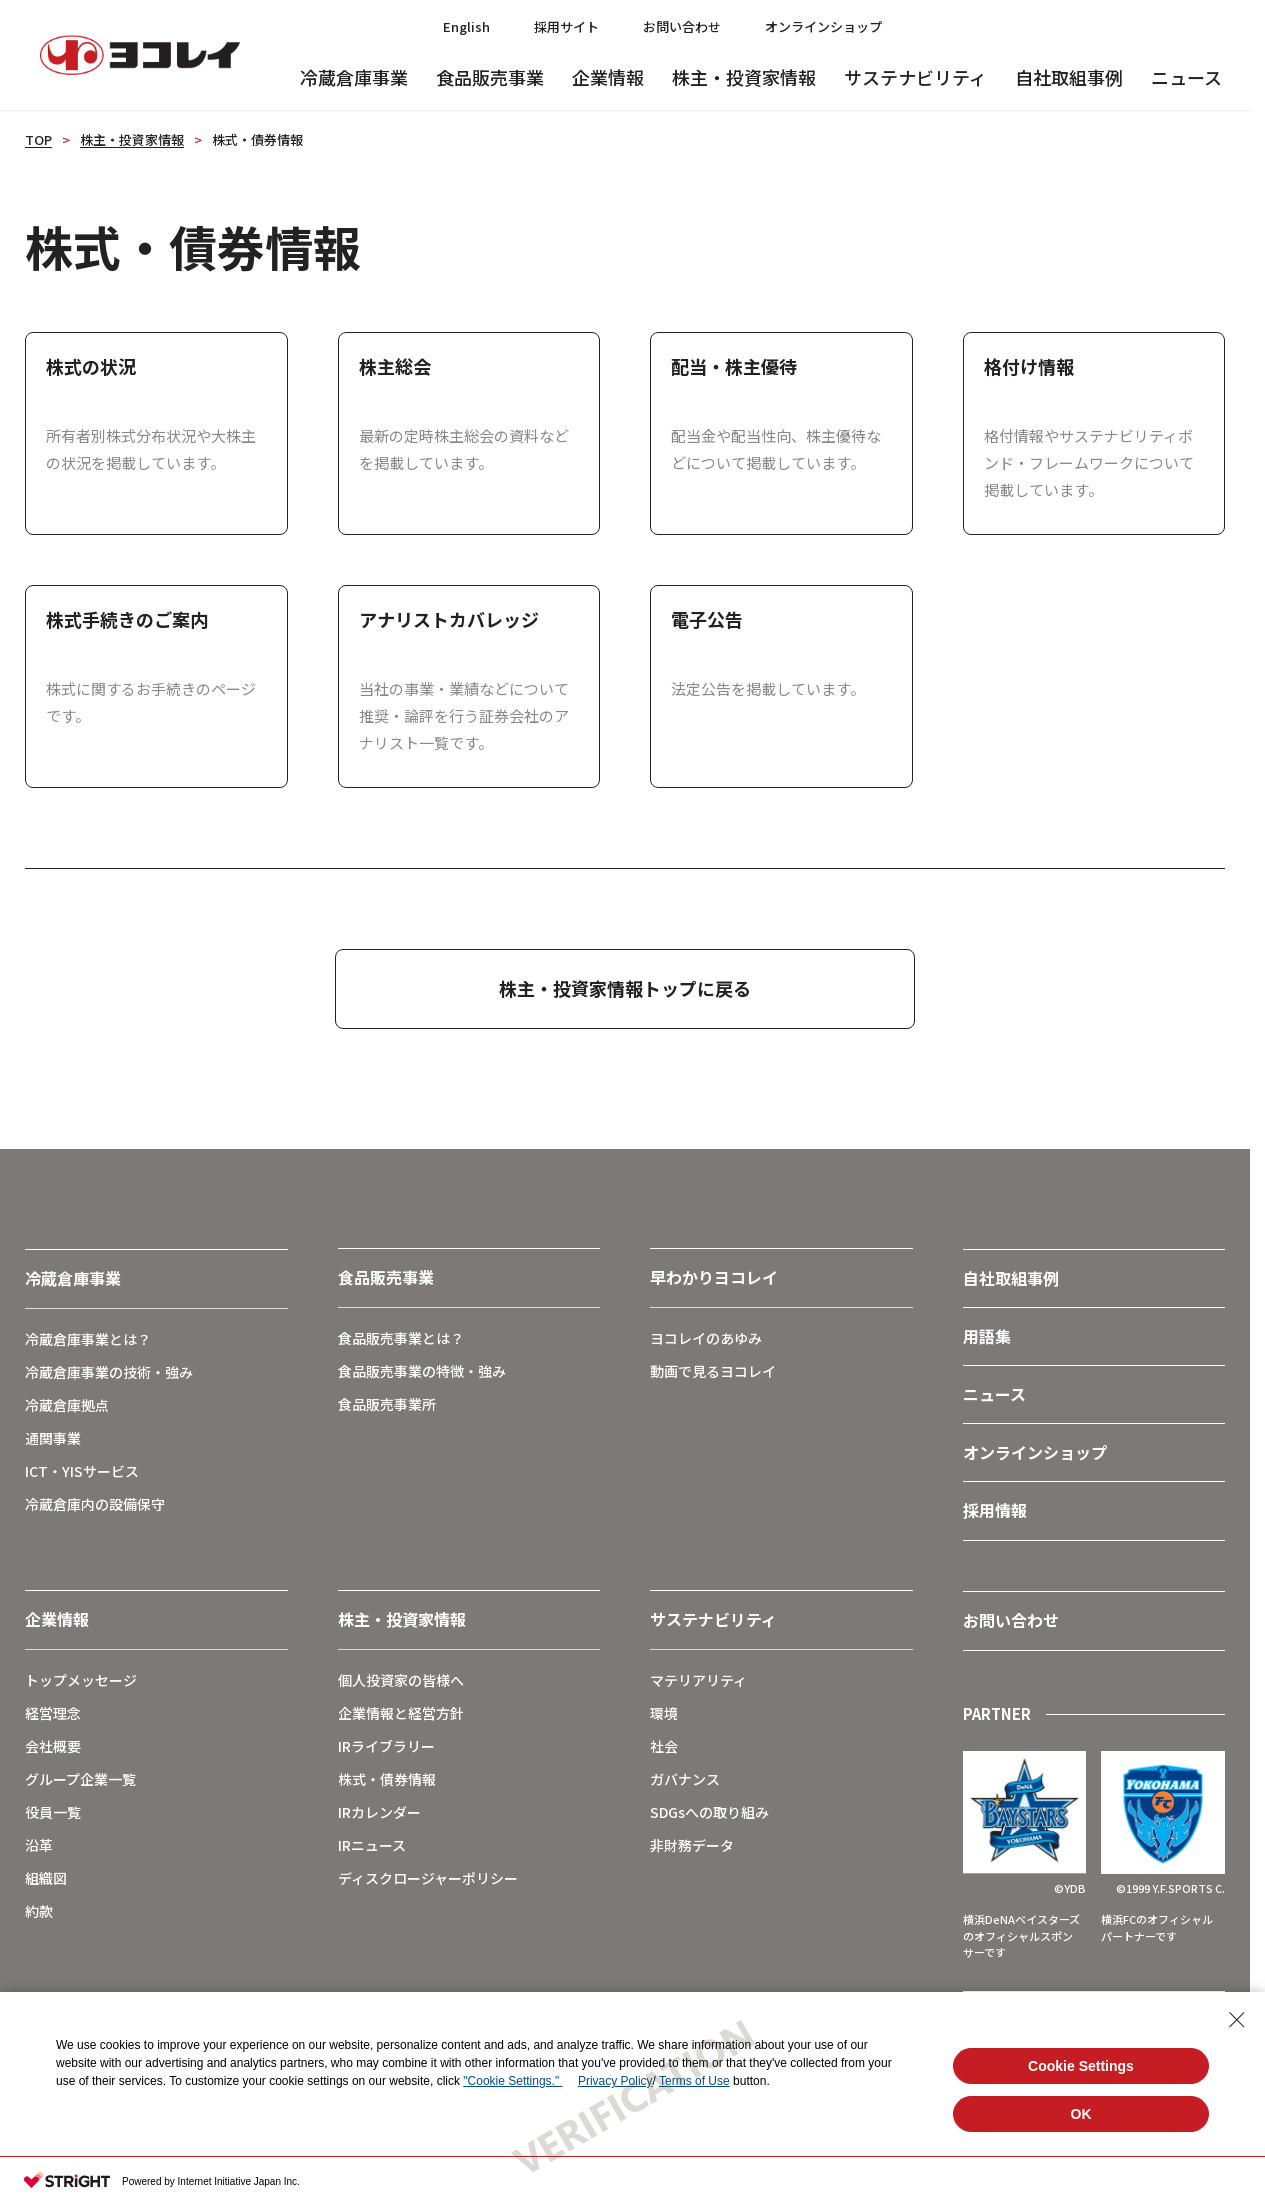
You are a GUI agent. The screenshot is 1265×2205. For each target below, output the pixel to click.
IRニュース (372, 1845)
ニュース (1186, 77)
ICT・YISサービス (82, 1471)
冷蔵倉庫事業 (354, 77)
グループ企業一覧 (80, 1779)
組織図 (46, 1878)
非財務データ (692, 1845)
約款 (39, 1911)
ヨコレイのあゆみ (706, 1338)
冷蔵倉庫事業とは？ (88, 1339)
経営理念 (53, 1713)
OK (1081, 2114)
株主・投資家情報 (744, 77)
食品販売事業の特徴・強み (422, 1371)
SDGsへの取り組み (709, 1812)
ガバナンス (685, 1779)
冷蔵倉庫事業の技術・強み (109, 1372)
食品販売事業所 (387, 1404)
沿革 (39, 1845)
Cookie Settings (1081, 2066)
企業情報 (608, 77)
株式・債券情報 (387, 1779)
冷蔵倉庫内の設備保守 (95, 1504)
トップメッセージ (81, 1680)
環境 (664, 1713)
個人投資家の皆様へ (401, 1680)
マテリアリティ (698, 1680)
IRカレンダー (379, 1812)
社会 (664, 1746)
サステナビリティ (915, 77)
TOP (38, 139)
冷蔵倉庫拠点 (67, 1405)
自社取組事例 (1069, 77)
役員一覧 (53, 1812)
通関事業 (53, 1438)
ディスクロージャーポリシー (428, 1878)
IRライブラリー (386, 1746)
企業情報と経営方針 (401, 1713)
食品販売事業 (490, 77)
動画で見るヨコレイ (713, 1371)
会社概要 (53, 1746)
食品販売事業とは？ (401, 1338)
